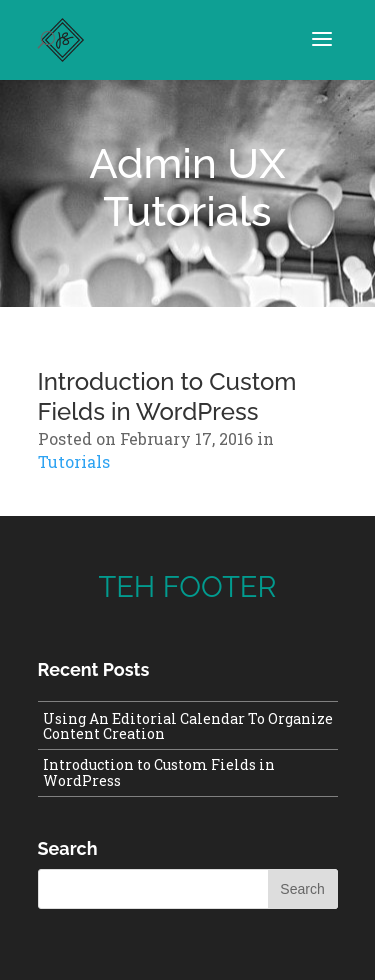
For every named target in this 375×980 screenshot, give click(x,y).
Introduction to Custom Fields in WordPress (167, 396)
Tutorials (187, 211)
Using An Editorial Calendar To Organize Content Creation (188, 726)
